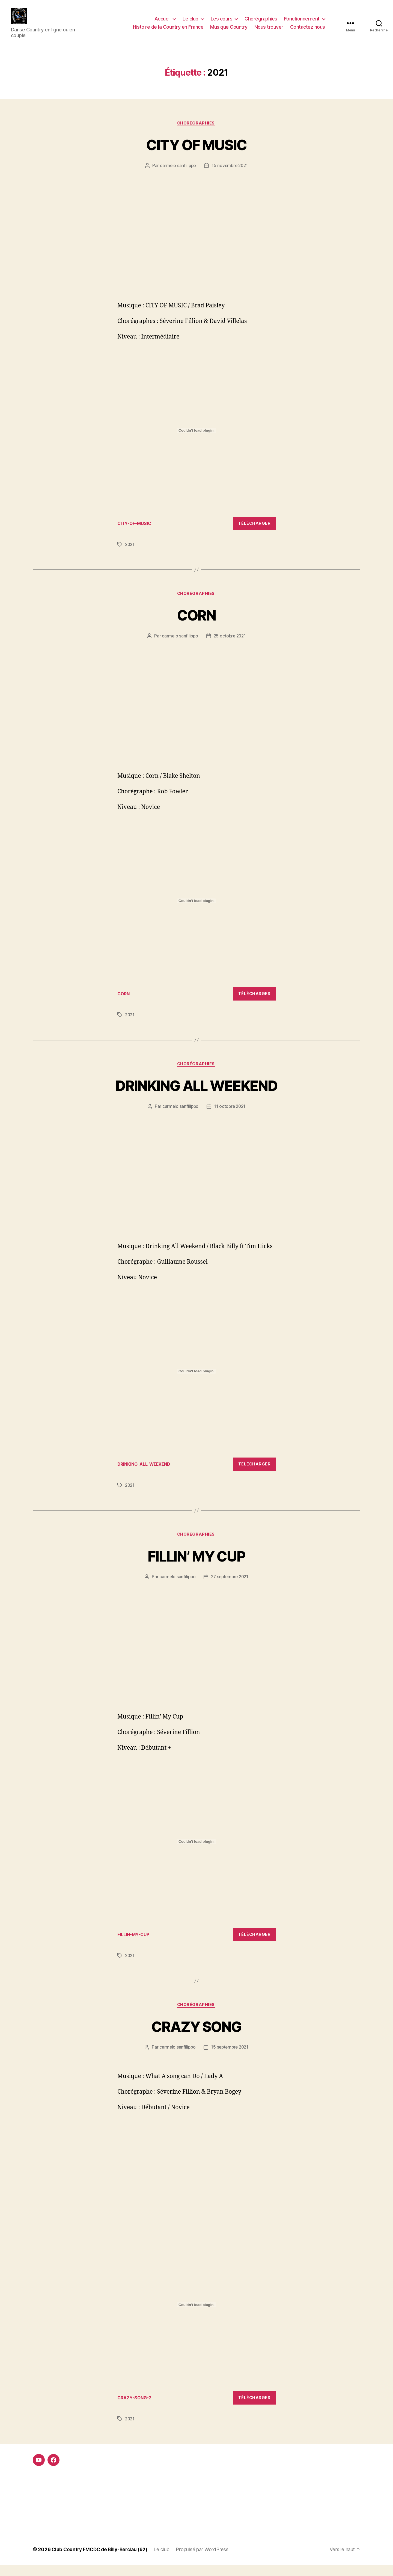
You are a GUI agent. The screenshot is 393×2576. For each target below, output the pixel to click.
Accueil (162, 23)
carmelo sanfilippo (177, 174)
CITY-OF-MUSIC (135, 532)
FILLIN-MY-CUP (135, 1945)
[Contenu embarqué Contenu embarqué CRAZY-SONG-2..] (196, 2316)
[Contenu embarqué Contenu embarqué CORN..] (196, 910)
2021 (130, 553)
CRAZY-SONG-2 (135, 2409)
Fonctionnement (302, 23)
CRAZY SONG (196, 2036)
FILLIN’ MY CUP (196, 1565)
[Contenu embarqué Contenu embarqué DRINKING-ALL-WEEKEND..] (196, 1381)
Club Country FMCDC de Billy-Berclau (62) (101, 2560)
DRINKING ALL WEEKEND (197, 1094)
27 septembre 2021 (230, 1587)
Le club (190, 23)
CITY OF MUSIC (196, 152)
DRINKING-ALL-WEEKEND (146, 1474)
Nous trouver (268, 31)
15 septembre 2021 (230, 2058)
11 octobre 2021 (230, 1116)
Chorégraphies (261, 23)
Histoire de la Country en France (168, 31)
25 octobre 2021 (230, 645)
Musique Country (229, 31)
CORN (196, 623)
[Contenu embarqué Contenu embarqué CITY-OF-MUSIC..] (196, 439)
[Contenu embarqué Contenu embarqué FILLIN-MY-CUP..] (196, 1852)
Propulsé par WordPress (206, 2560)
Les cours (222, 23)
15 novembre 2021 (230, 174)
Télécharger (254, 532)
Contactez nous (307, 31)
